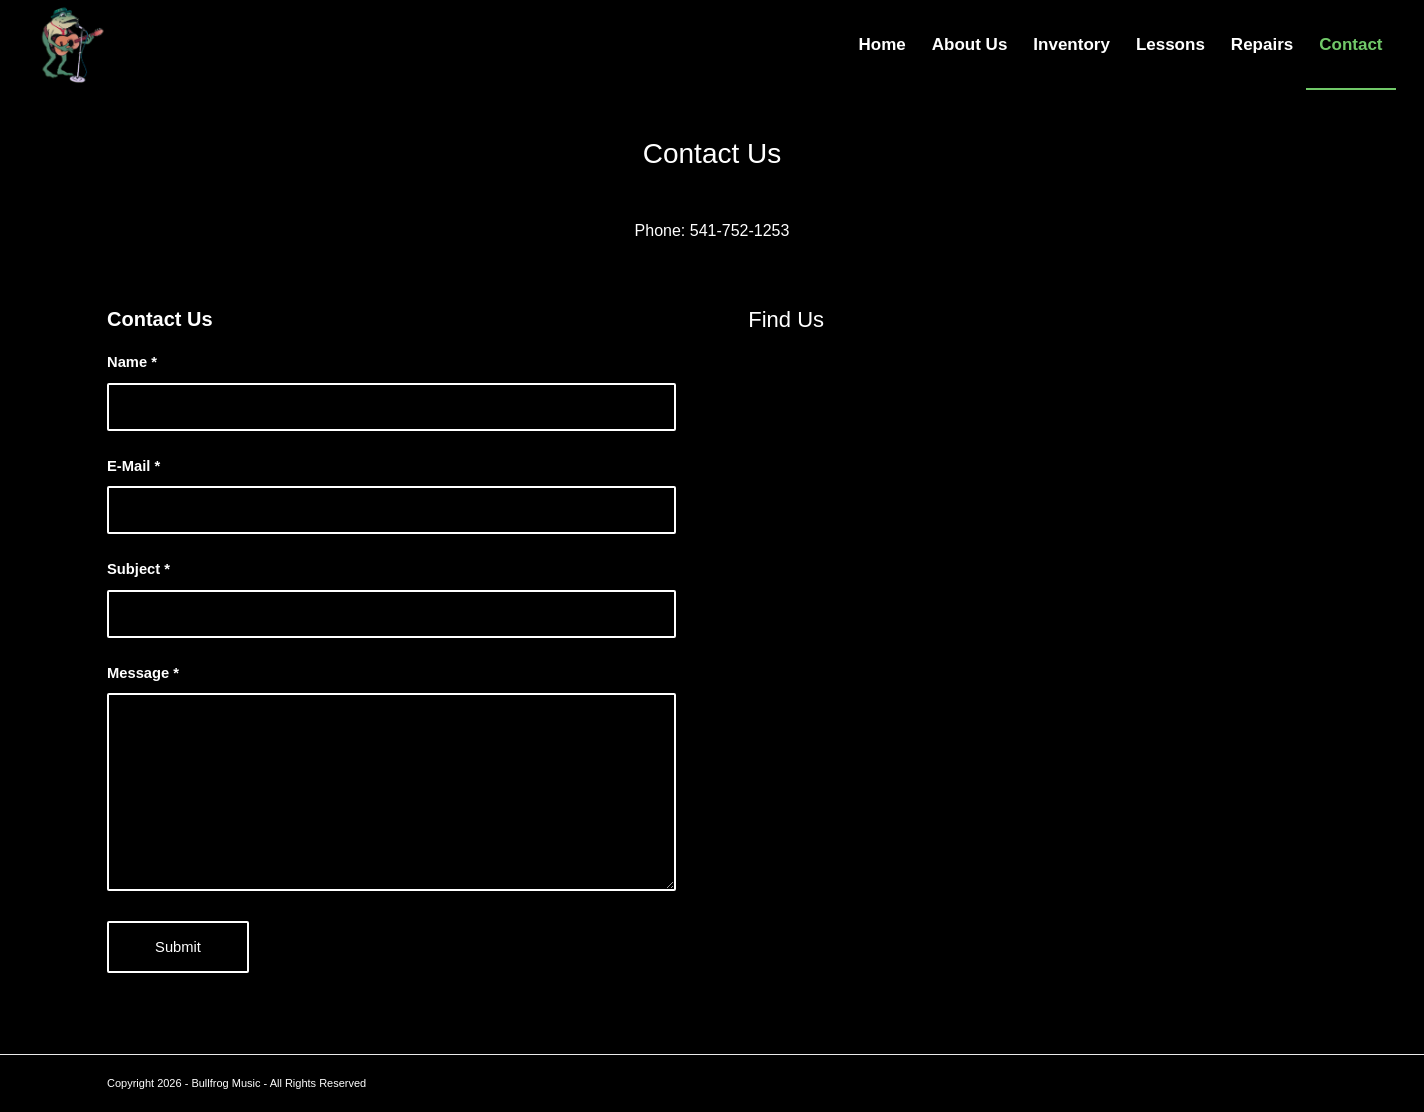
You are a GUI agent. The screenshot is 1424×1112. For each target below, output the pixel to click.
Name (132, 362)
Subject (138, 569)
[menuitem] (882, 45)
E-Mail (133, 466)
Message (143, 673)
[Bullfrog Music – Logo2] (67, 45)
